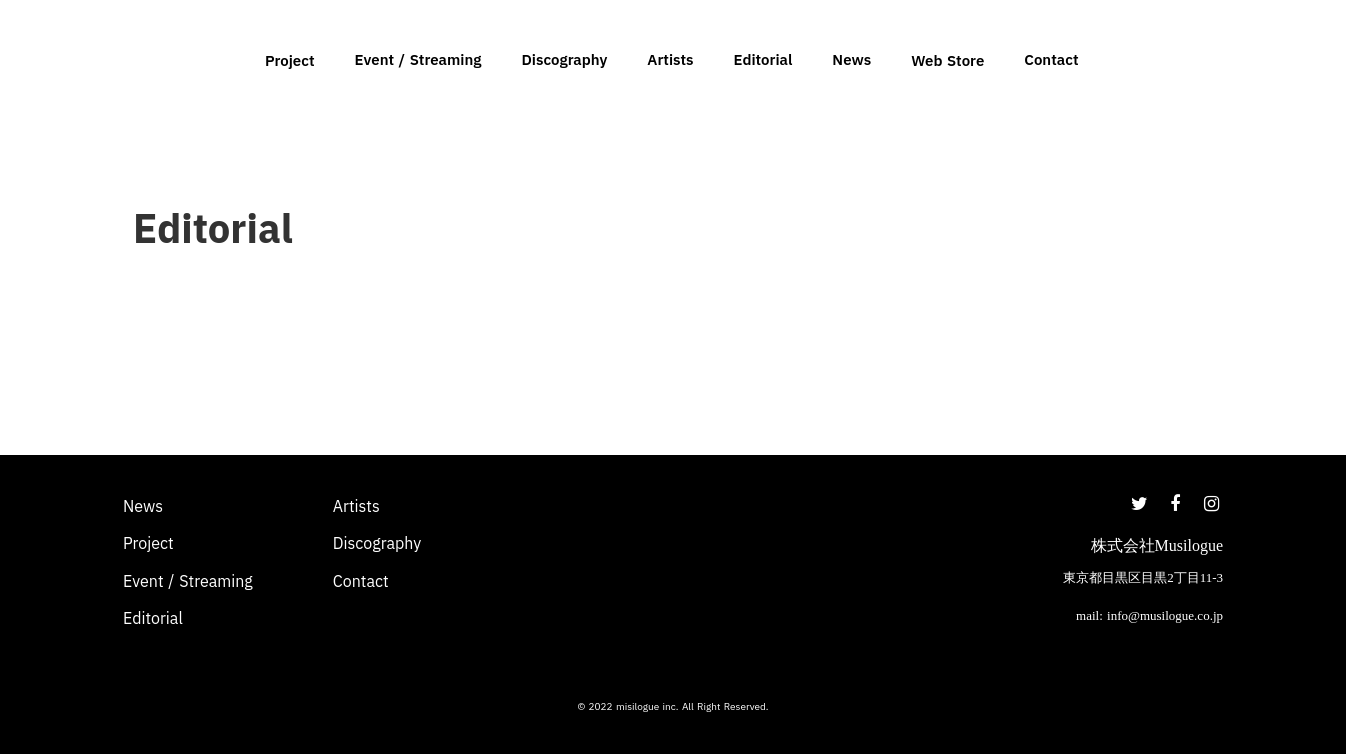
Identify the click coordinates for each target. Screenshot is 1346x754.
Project (290, 60)
